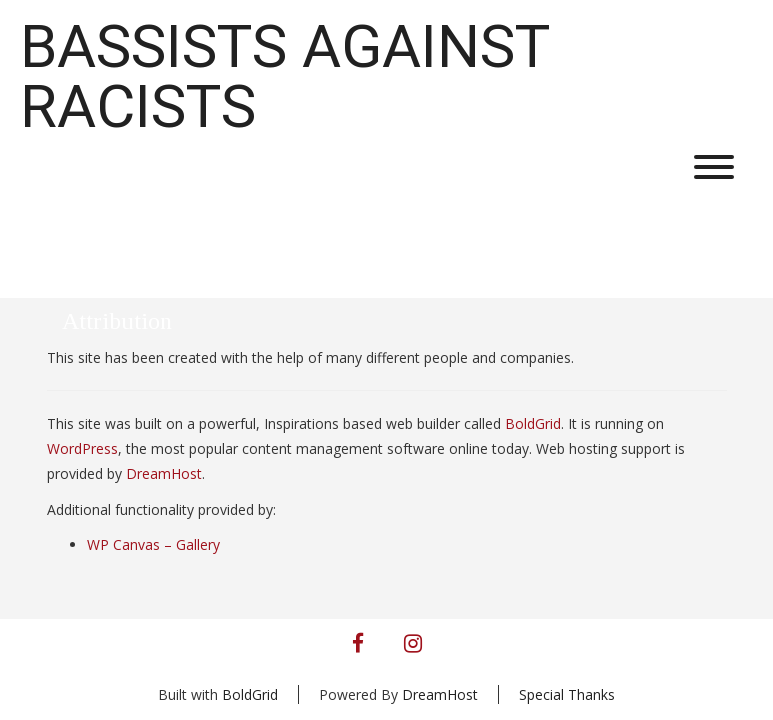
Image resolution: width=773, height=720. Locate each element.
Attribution (117, 321)
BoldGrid (533, 423)
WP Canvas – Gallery (153, 544)
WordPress (82, 448)
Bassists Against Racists (284, 77)
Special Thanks (567, 694)
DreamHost (164, 473)
